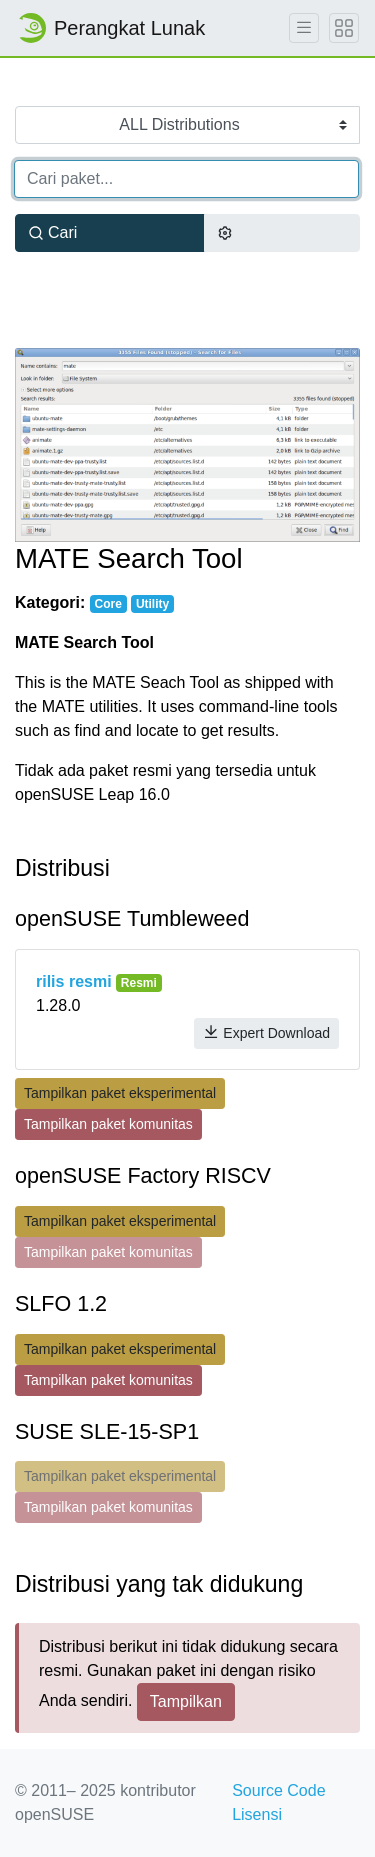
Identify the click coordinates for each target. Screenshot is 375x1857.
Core (107, 604)
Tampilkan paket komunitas (108, 1124)
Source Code (278, 1790)
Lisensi (257, 1814)
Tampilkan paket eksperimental (120, 1093)
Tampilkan (186, 1701)
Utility (152, 604)
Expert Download (266, 1032)
